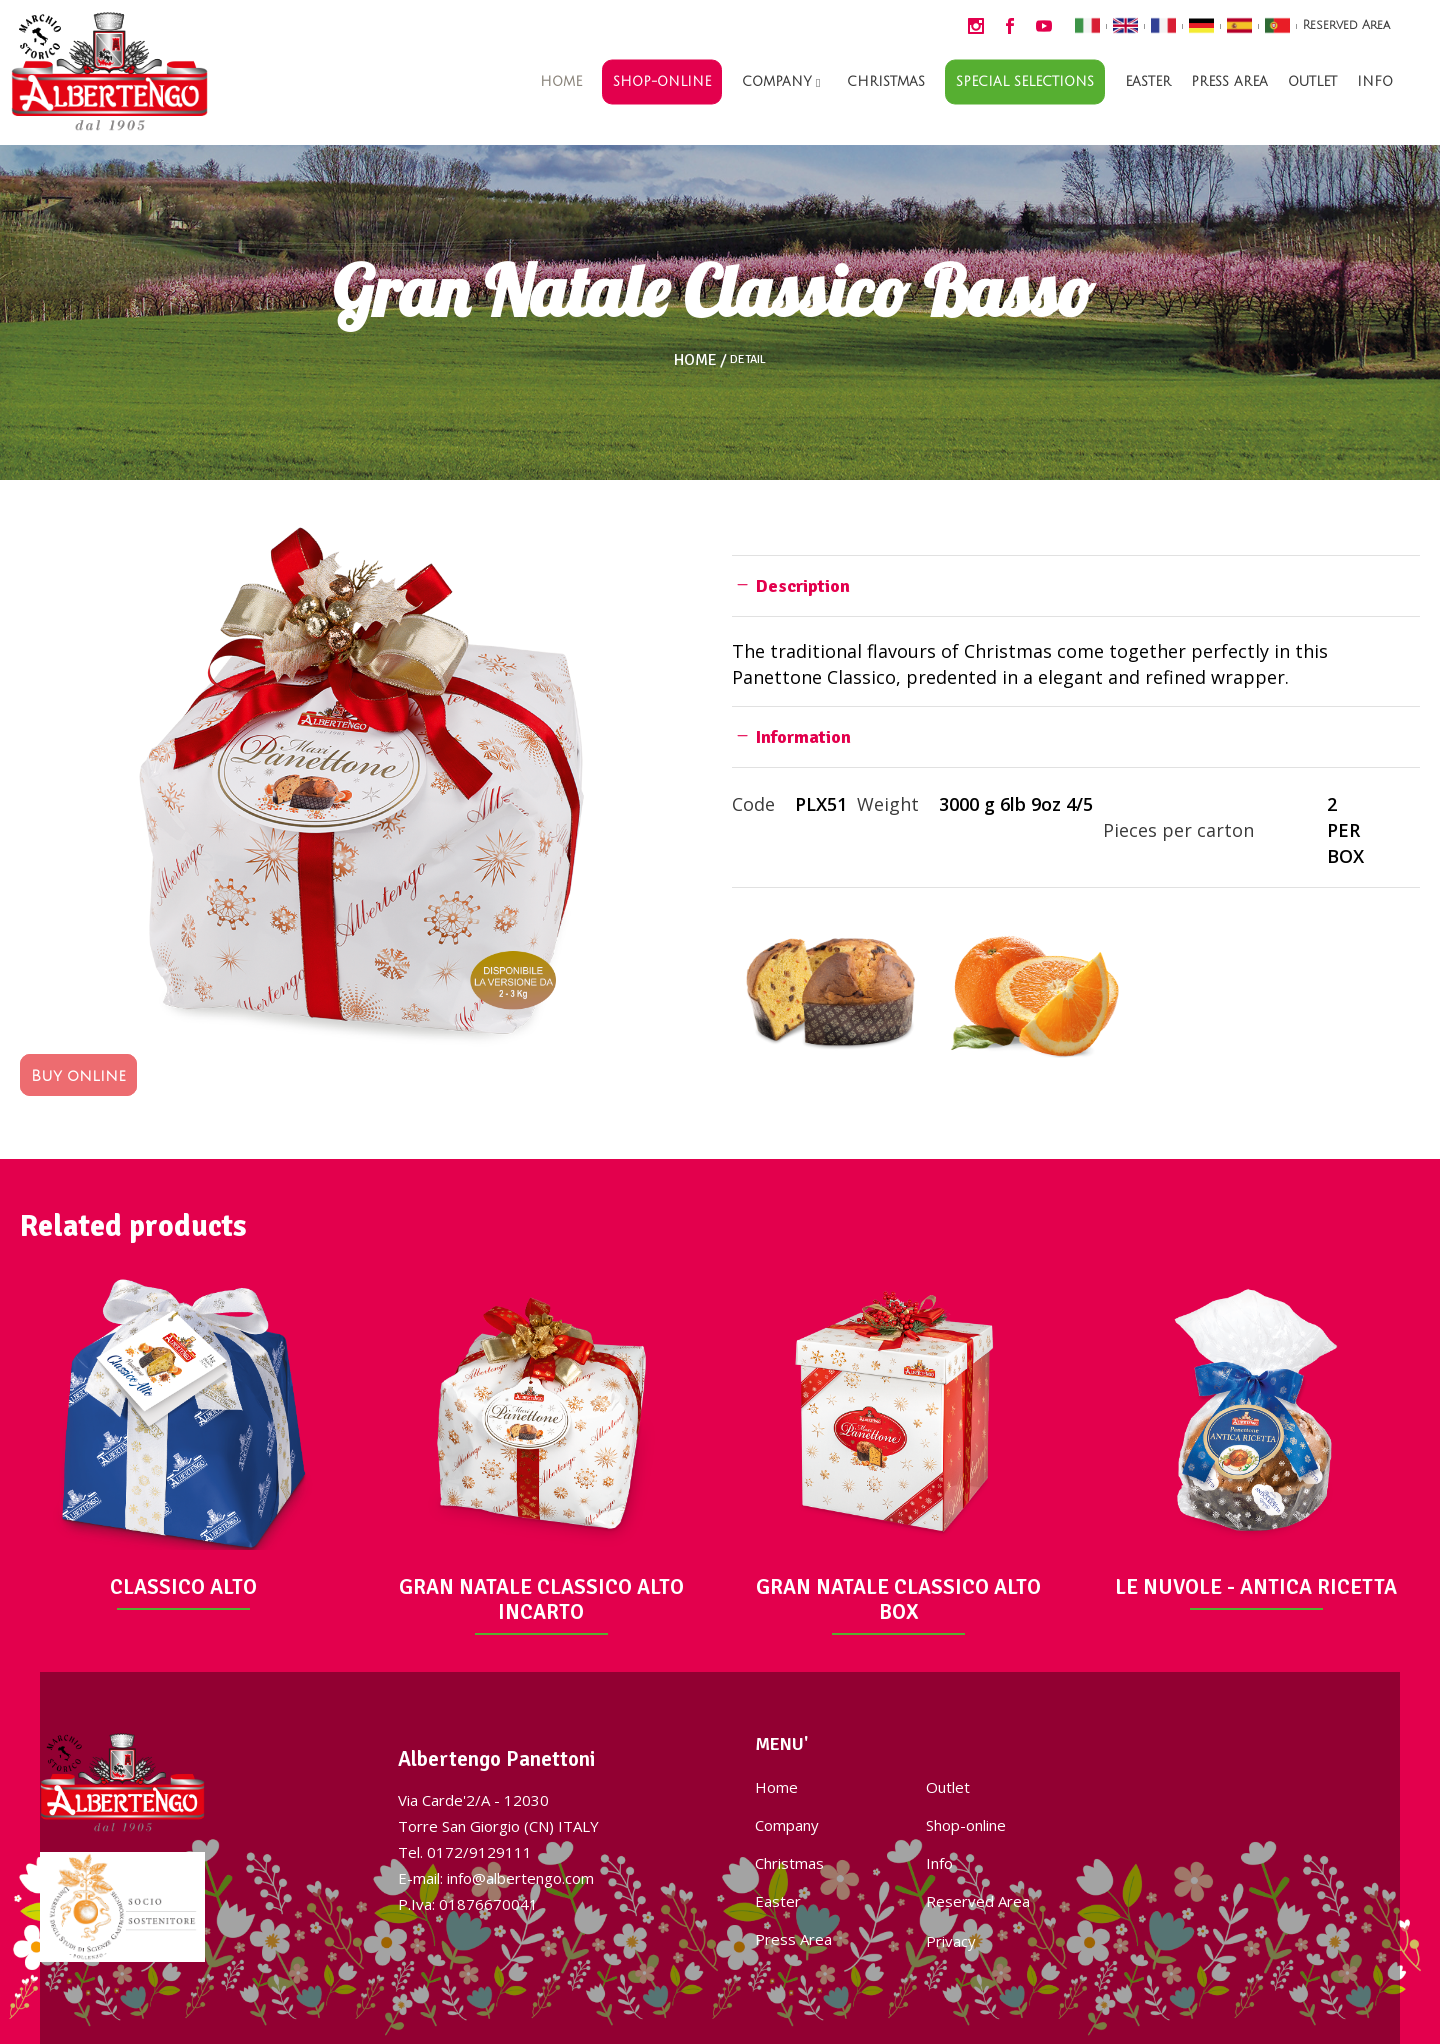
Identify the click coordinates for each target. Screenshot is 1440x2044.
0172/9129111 (479, 1852)
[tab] (1076, 585)
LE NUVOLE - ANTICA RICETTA (1256, 1587)
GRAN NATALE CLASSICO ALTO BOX (898, 1599)
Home (695, 360)
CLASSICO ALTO (183, 1587)
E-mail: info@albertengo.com (496, 1878)
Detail (748, 360)
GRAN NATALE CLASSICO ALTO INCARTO (541, 1599)
